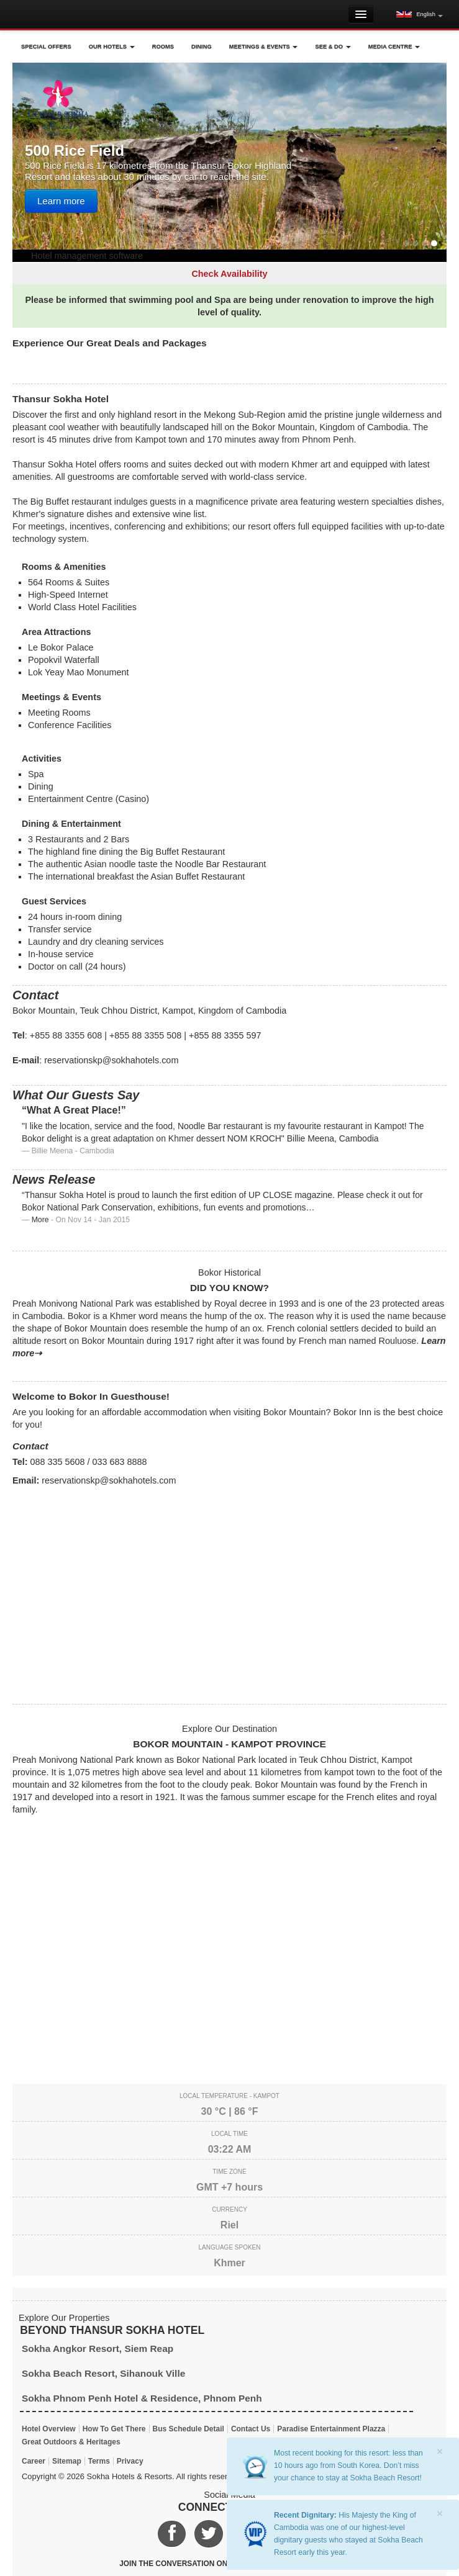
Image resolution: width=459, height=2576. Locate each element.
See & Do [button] (332, 46)
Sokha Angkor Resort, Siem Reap (97, 2348)
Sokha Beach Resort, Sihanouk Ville (103, 2373)
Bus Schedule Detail (188, 2429)
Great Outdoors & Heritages (71, 2442)
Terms (99, 2461)
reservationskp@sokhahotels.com (111, 1060)
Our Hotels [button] (112, 46)
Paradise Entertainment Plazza (331, 2429)
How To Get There (114, 2429)
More (40, 1219)
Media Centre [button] (394, 46)
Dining (201, 46)
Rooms (163, 46)
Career (33, 2461)
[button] (419, 14)
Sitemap (66, 2461)
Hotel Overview (49, 2429)
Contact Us (250, 2429)
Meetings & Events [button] (263, 46)
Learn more (61, 201)
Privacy (130, 2461)
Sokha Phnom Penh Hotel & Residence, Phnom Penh (142, 2398)
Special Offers (46, 46)
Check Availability (229, 274)
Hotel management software (87, 256)
